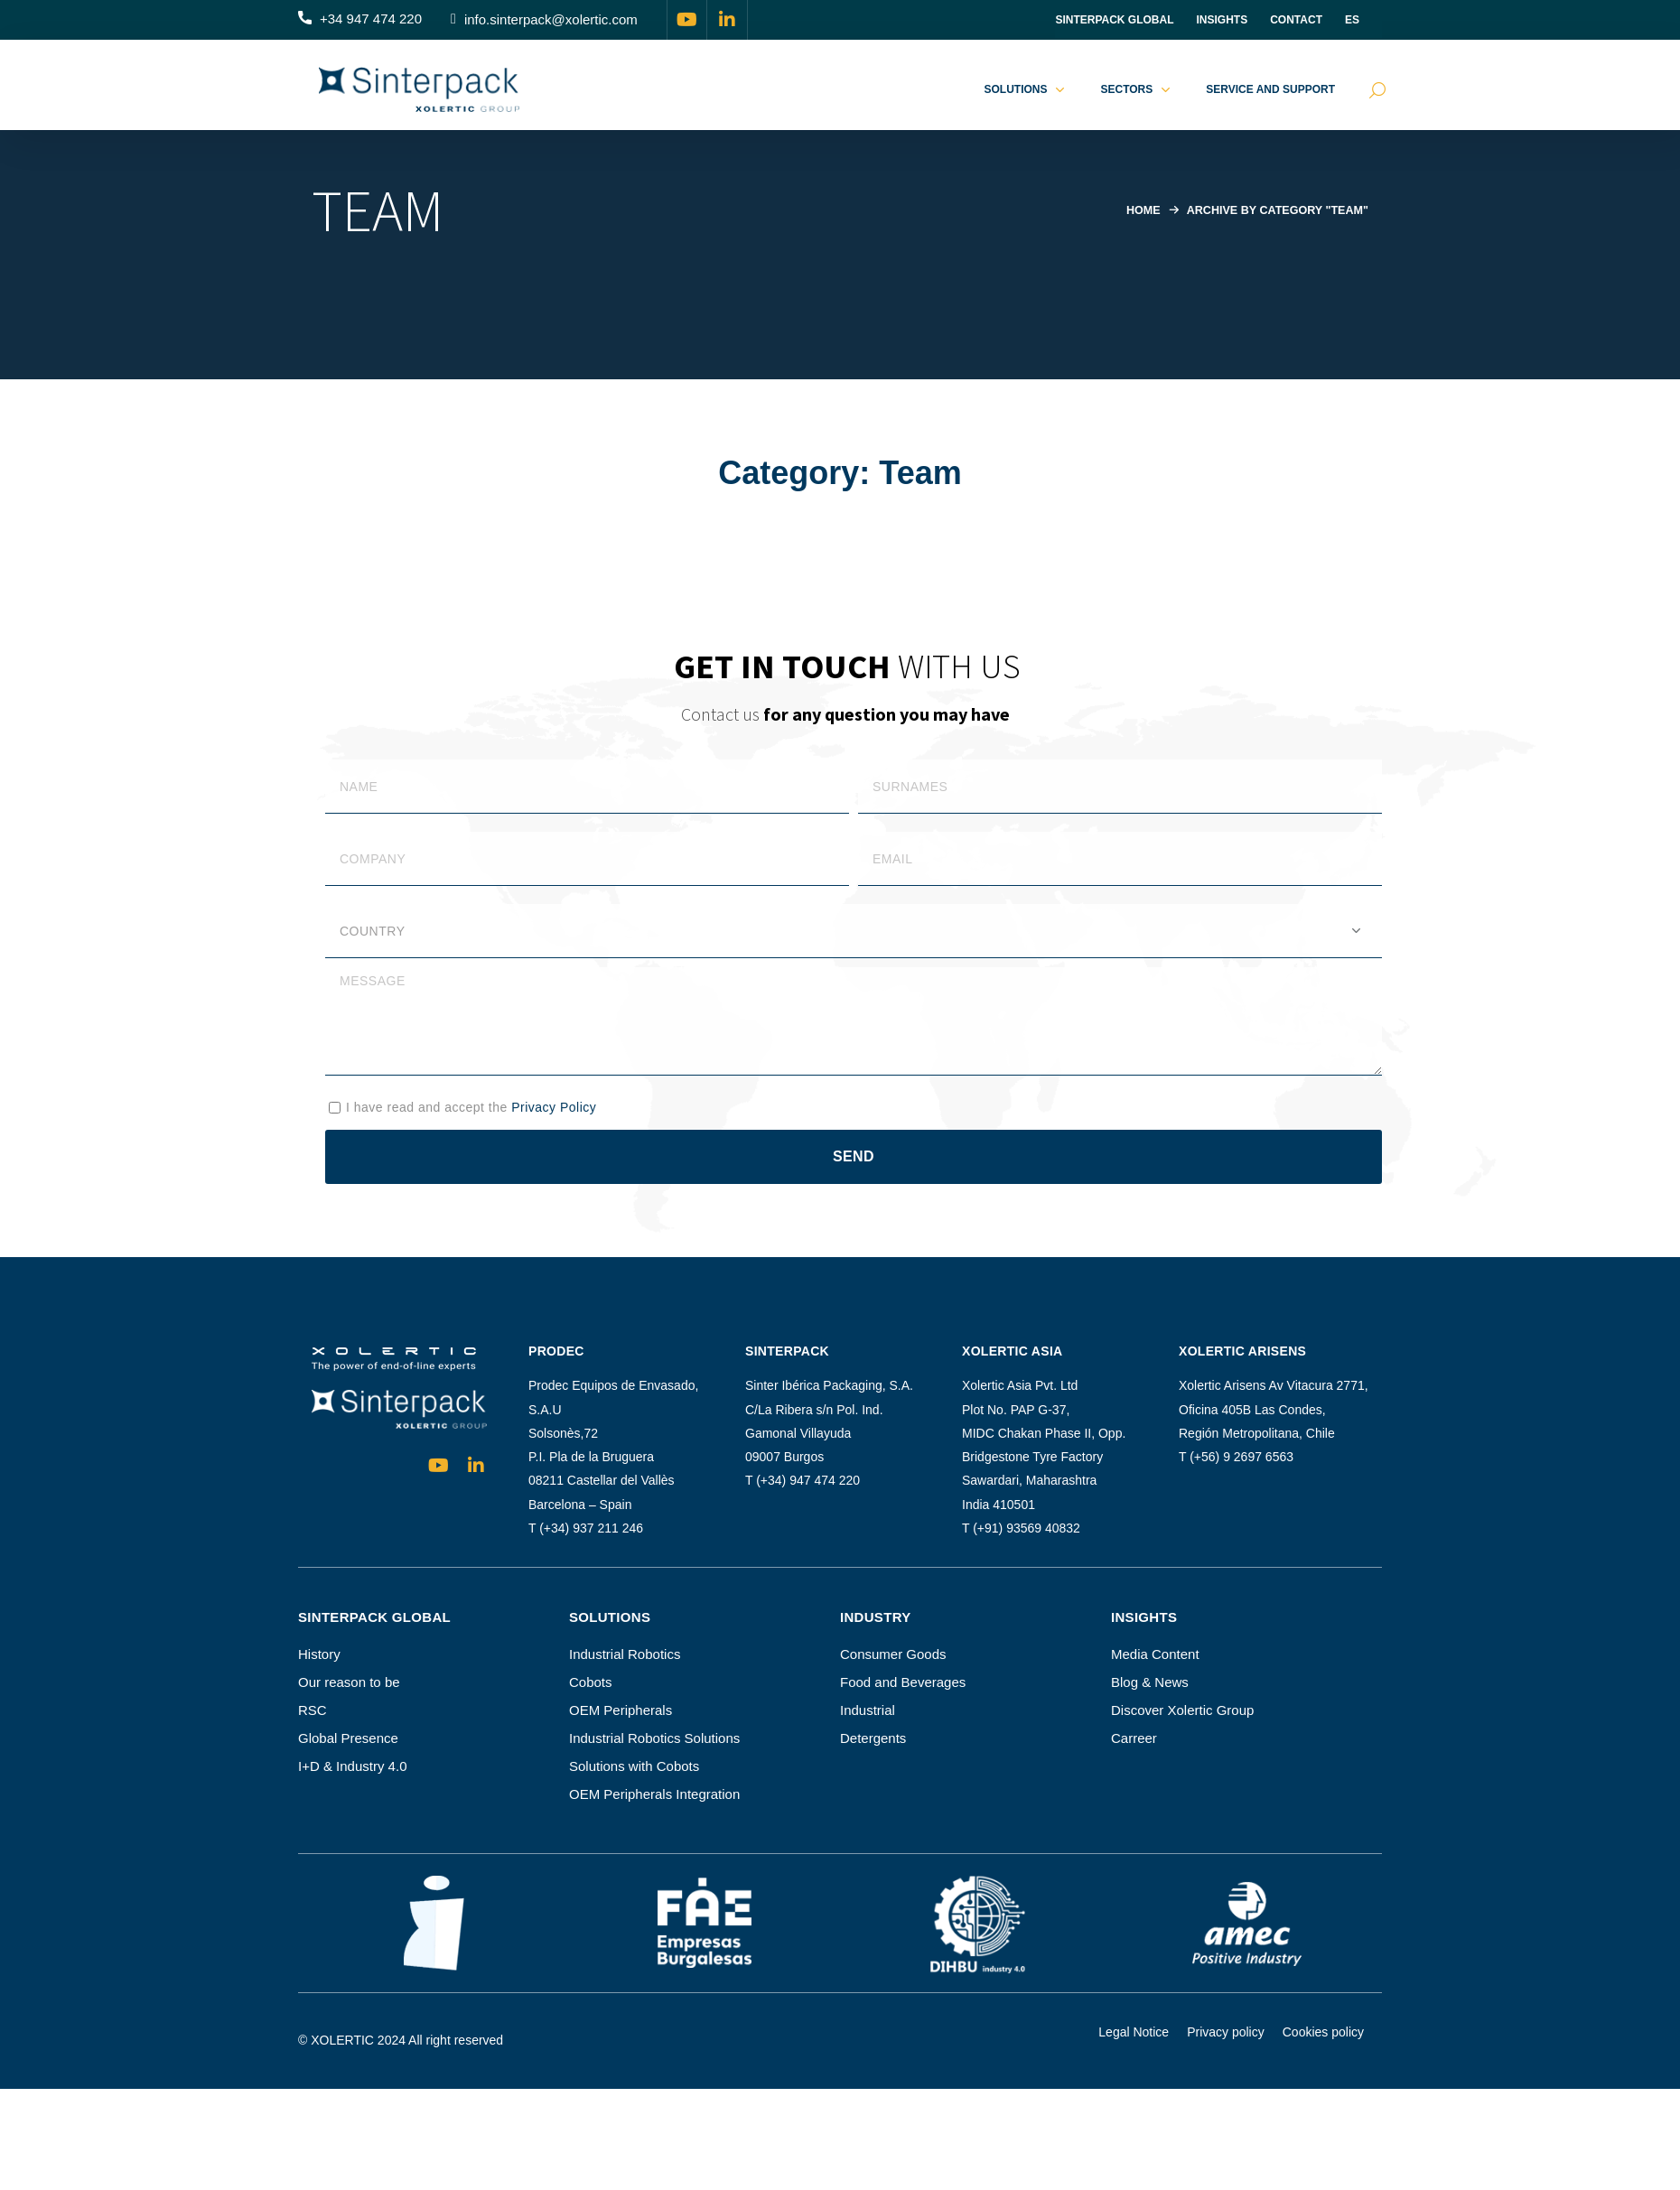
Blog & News (1150, 1682)
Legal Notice (1133, 2032)
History (319, 1654)
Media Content (1155, 1654)
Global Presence (348, 1738)
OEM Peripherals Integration (654, 1794)
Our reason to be (349, 1682)
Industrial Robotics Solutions (654, 1738)
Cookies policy (1323, 2032)
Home (1136, 210)
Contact (1296, 20)
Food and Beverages (903, 1682)
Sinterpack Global (1114, 20)
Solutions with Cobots (634, 1766)
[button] (360, 20)
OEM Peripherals (620, 1710)
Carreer (1134, 1738)
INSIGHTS (1222, 20)
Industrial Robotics (624, 1654)
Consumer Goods (893, 1654)
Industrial (867, 1710)
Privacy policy (1226, 2032)
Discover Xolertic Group (1182, 1710)
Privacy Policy (553, 1107)
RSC (312, 1710)
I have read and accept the (471, 1107)
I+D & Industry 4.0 (352, 1766)
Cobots (590, 1682)
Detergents (873, 1738)
